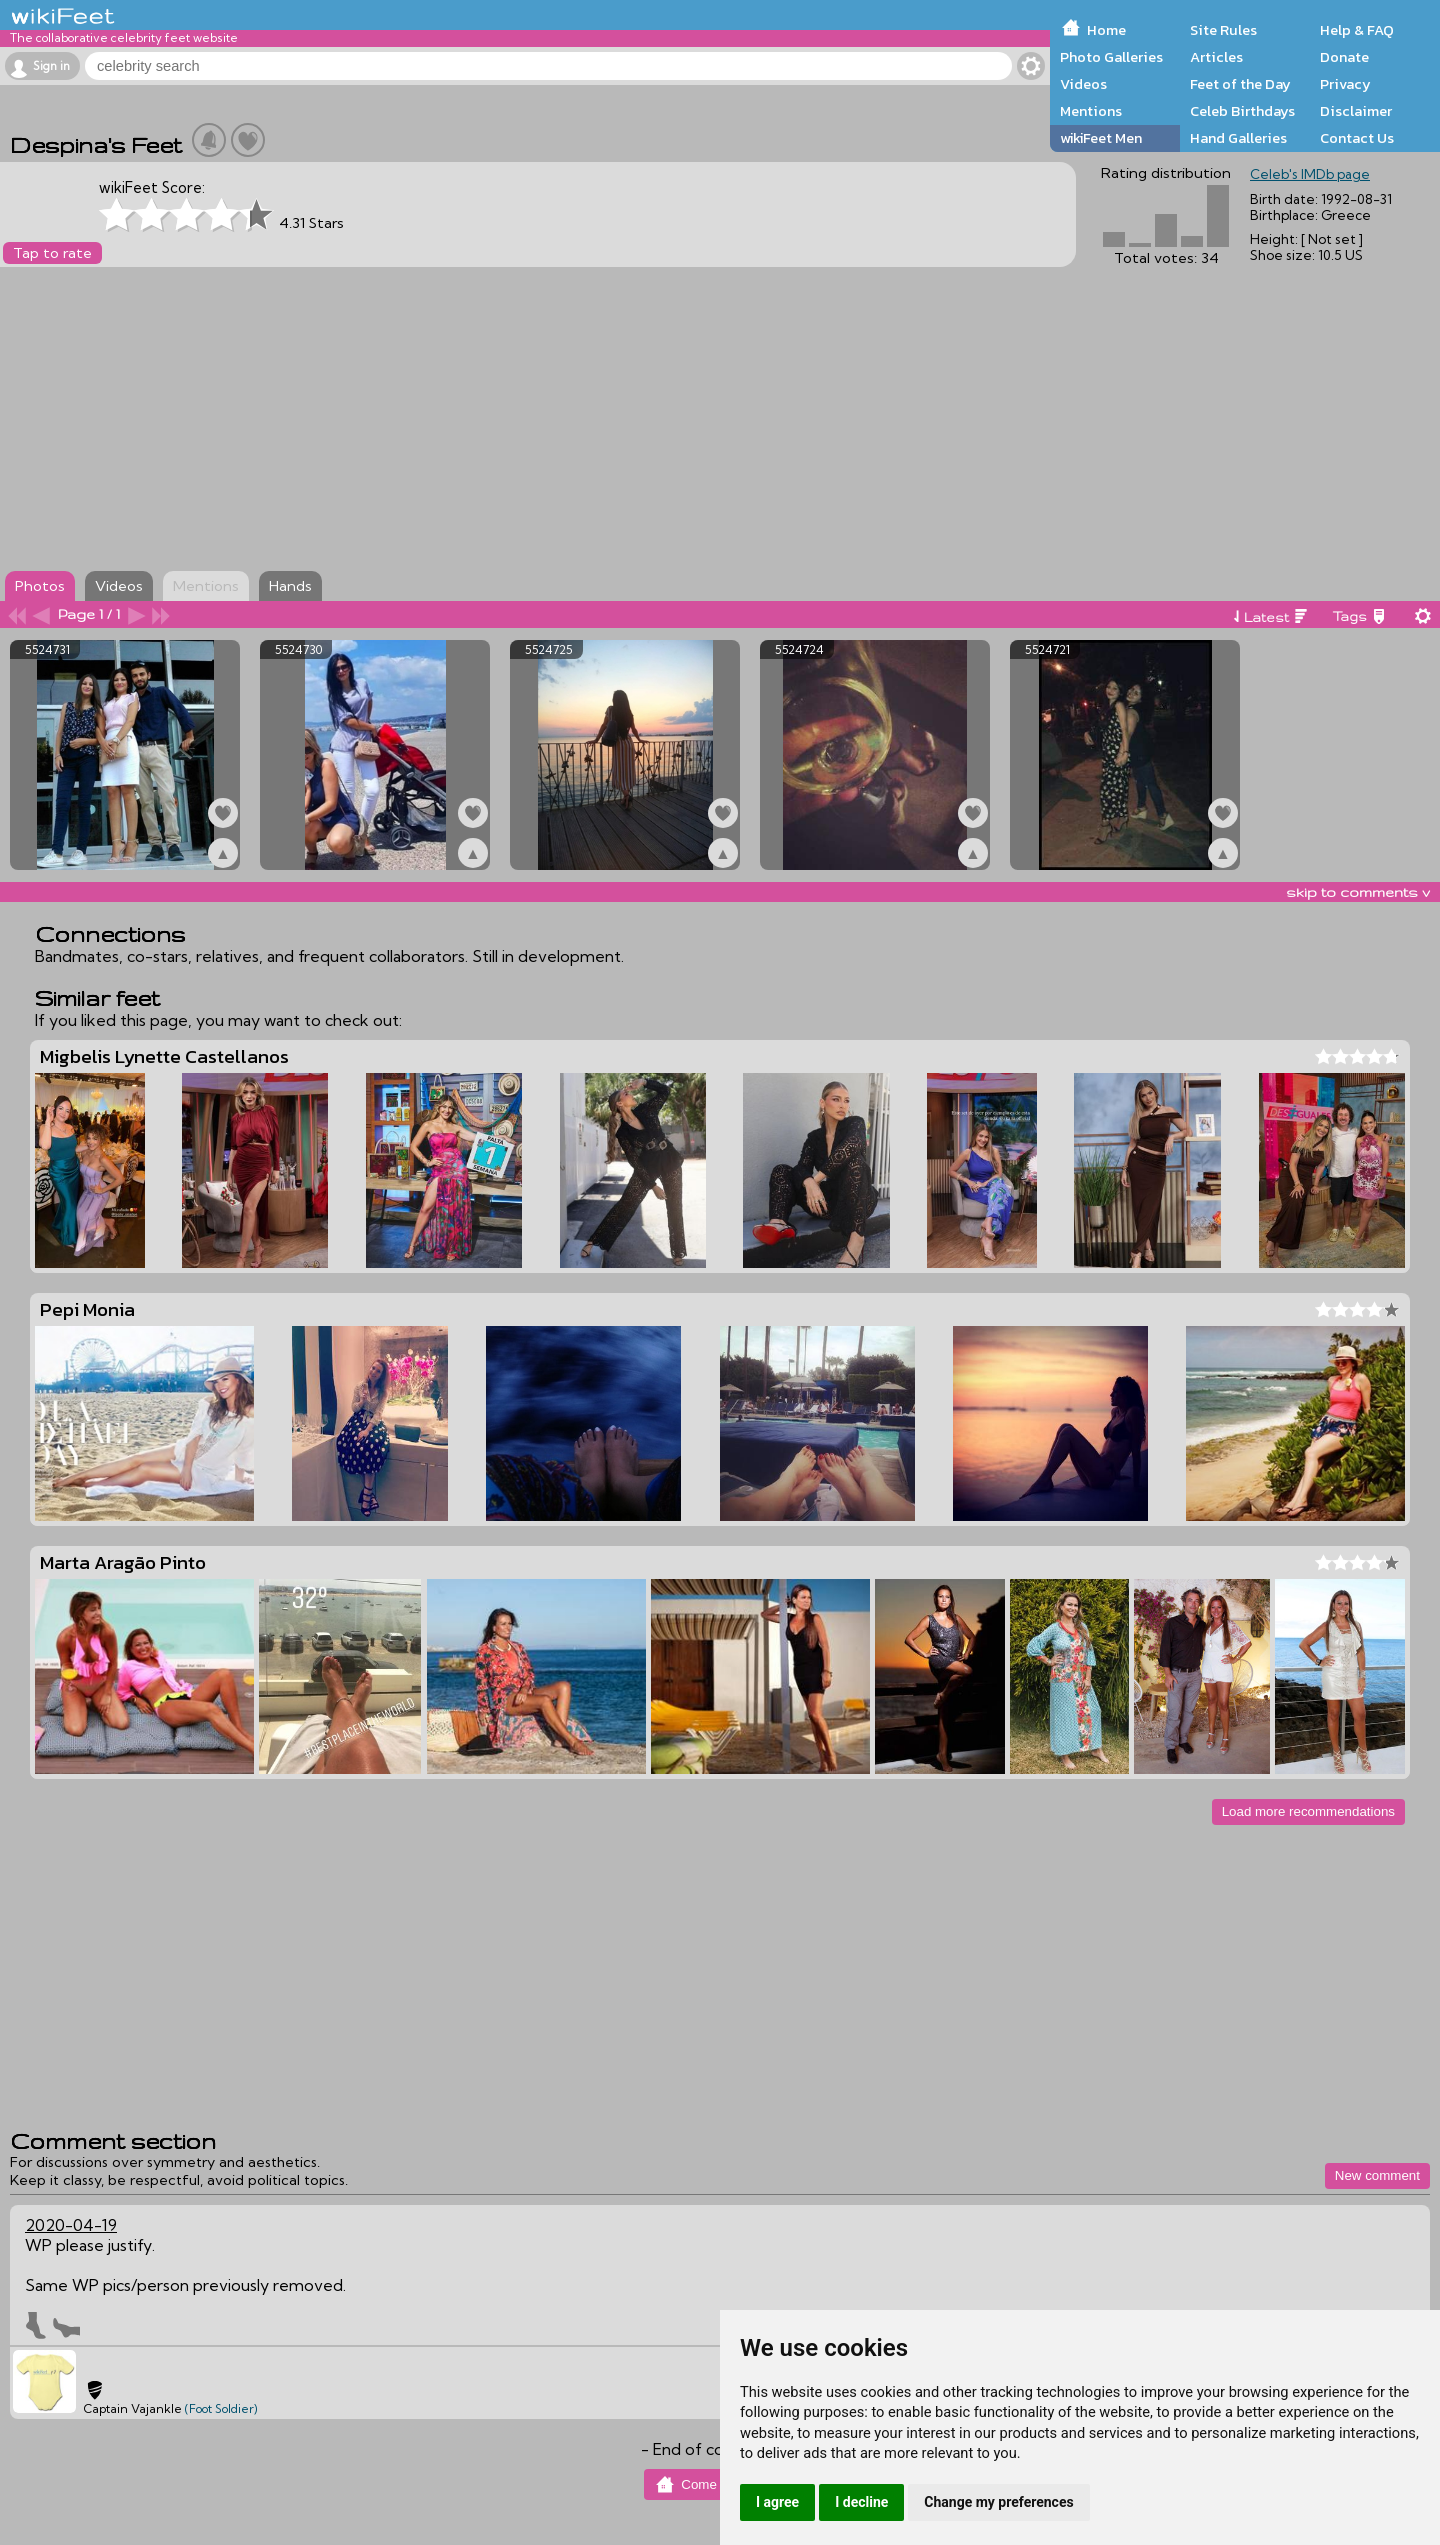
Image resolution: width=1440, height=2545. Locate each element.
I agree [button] (777, 2502)
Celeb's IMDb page (1310, 174)
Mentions (1091, 111)
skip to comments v (1358, 892)
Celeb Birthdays (1242, 111)
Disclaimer (1356, 111)
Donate (1344, 57)
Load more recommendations (1308, 1811)
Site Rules (1223, 30)
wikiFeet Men (1101, 138)
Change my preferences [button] (998, 2502)
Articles (1216, 57)
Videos (1083, 84)
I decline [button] (861, 2502)
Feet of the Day (1240, 84)
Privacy (1345, 84)
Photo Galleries (1111, 57)
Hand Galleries (1238, 138)
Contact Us (1357, 138)
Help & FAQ (1357, 30)
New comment (1377, 2175)
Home (1106, 30)
